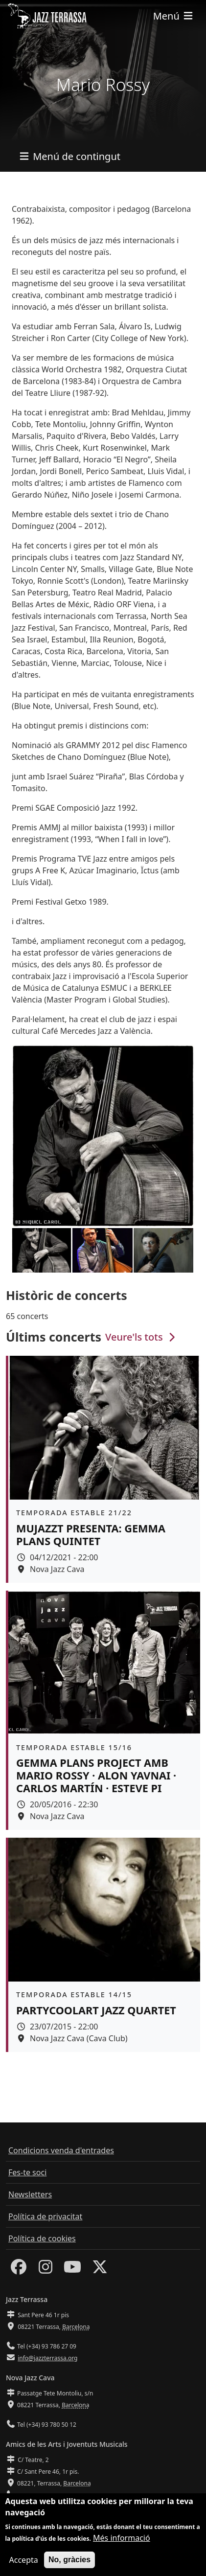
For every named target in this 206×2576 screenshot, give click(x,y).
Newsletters (30, 2194)
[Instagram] (45, 2269)
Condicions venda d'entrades (61, 2150)
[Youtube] (72, 2269)
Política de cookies (42, 2238)
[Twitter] (100, 2269)
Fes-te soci (27, 2172)
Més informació (121, 2538)
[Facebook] (18, 2269)
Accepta (23, 2560)
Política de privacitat (45, 2216)
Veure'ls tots (141, 1337)
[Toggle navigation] (173, 16)
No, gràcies (69, 2560)
